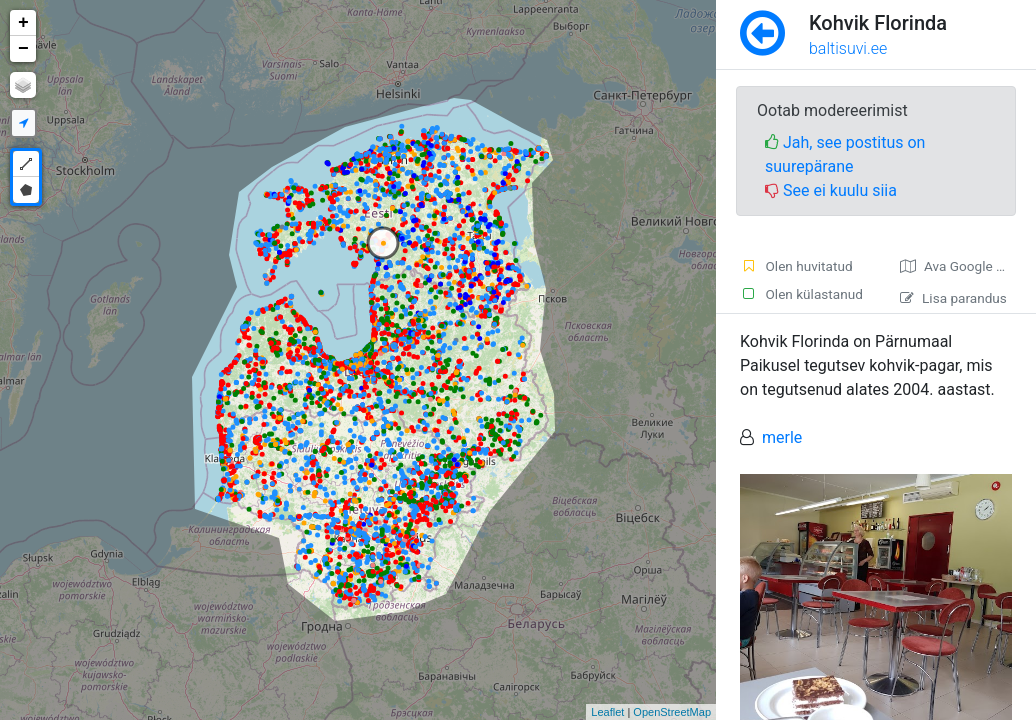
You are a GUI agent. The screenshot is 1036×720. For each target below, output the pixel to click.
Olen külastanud (801, 294)
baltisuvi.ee (848, 48)
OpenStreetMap (672, 712)
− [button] (23, 49)
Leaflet (607, 712)
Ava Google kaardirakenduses (968, 266)
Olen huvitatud (796, 266)
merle (782, 437)
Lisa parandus (953, 298)
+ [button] (23, 23)
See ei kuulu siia (831, 190)
